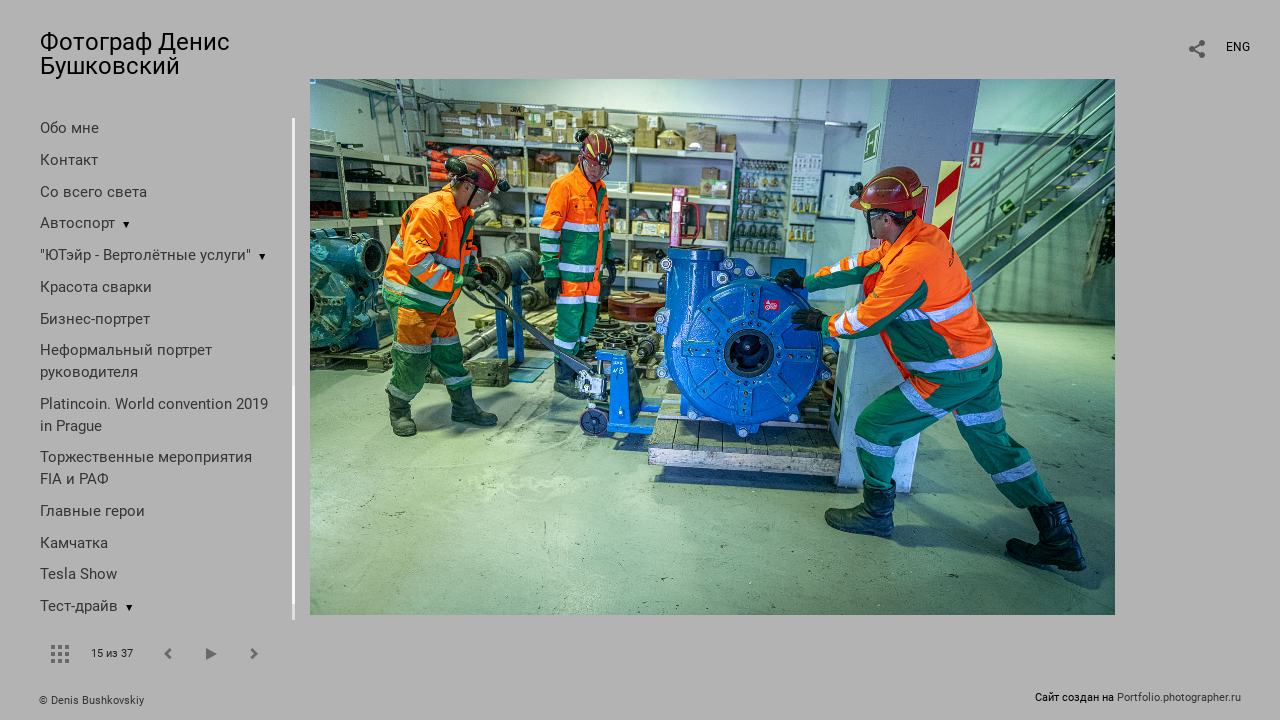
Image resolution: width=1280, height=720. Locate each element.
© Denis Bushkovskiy (91, 700)
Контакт (69, 160)
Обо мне (69, 128)
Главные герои (92, 511)
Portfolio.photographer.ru (1179, 697)
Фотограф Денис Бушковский (135, 54)
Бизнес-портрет (95, 319)
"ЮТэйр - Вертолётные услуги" (145, 255)
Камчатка (74, 543)
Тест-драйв (79, 606)
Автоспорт (77, 223)
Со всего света (93, 192)
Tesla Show (78, 574)
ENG (1238, 47)
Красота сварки (96, 287)
